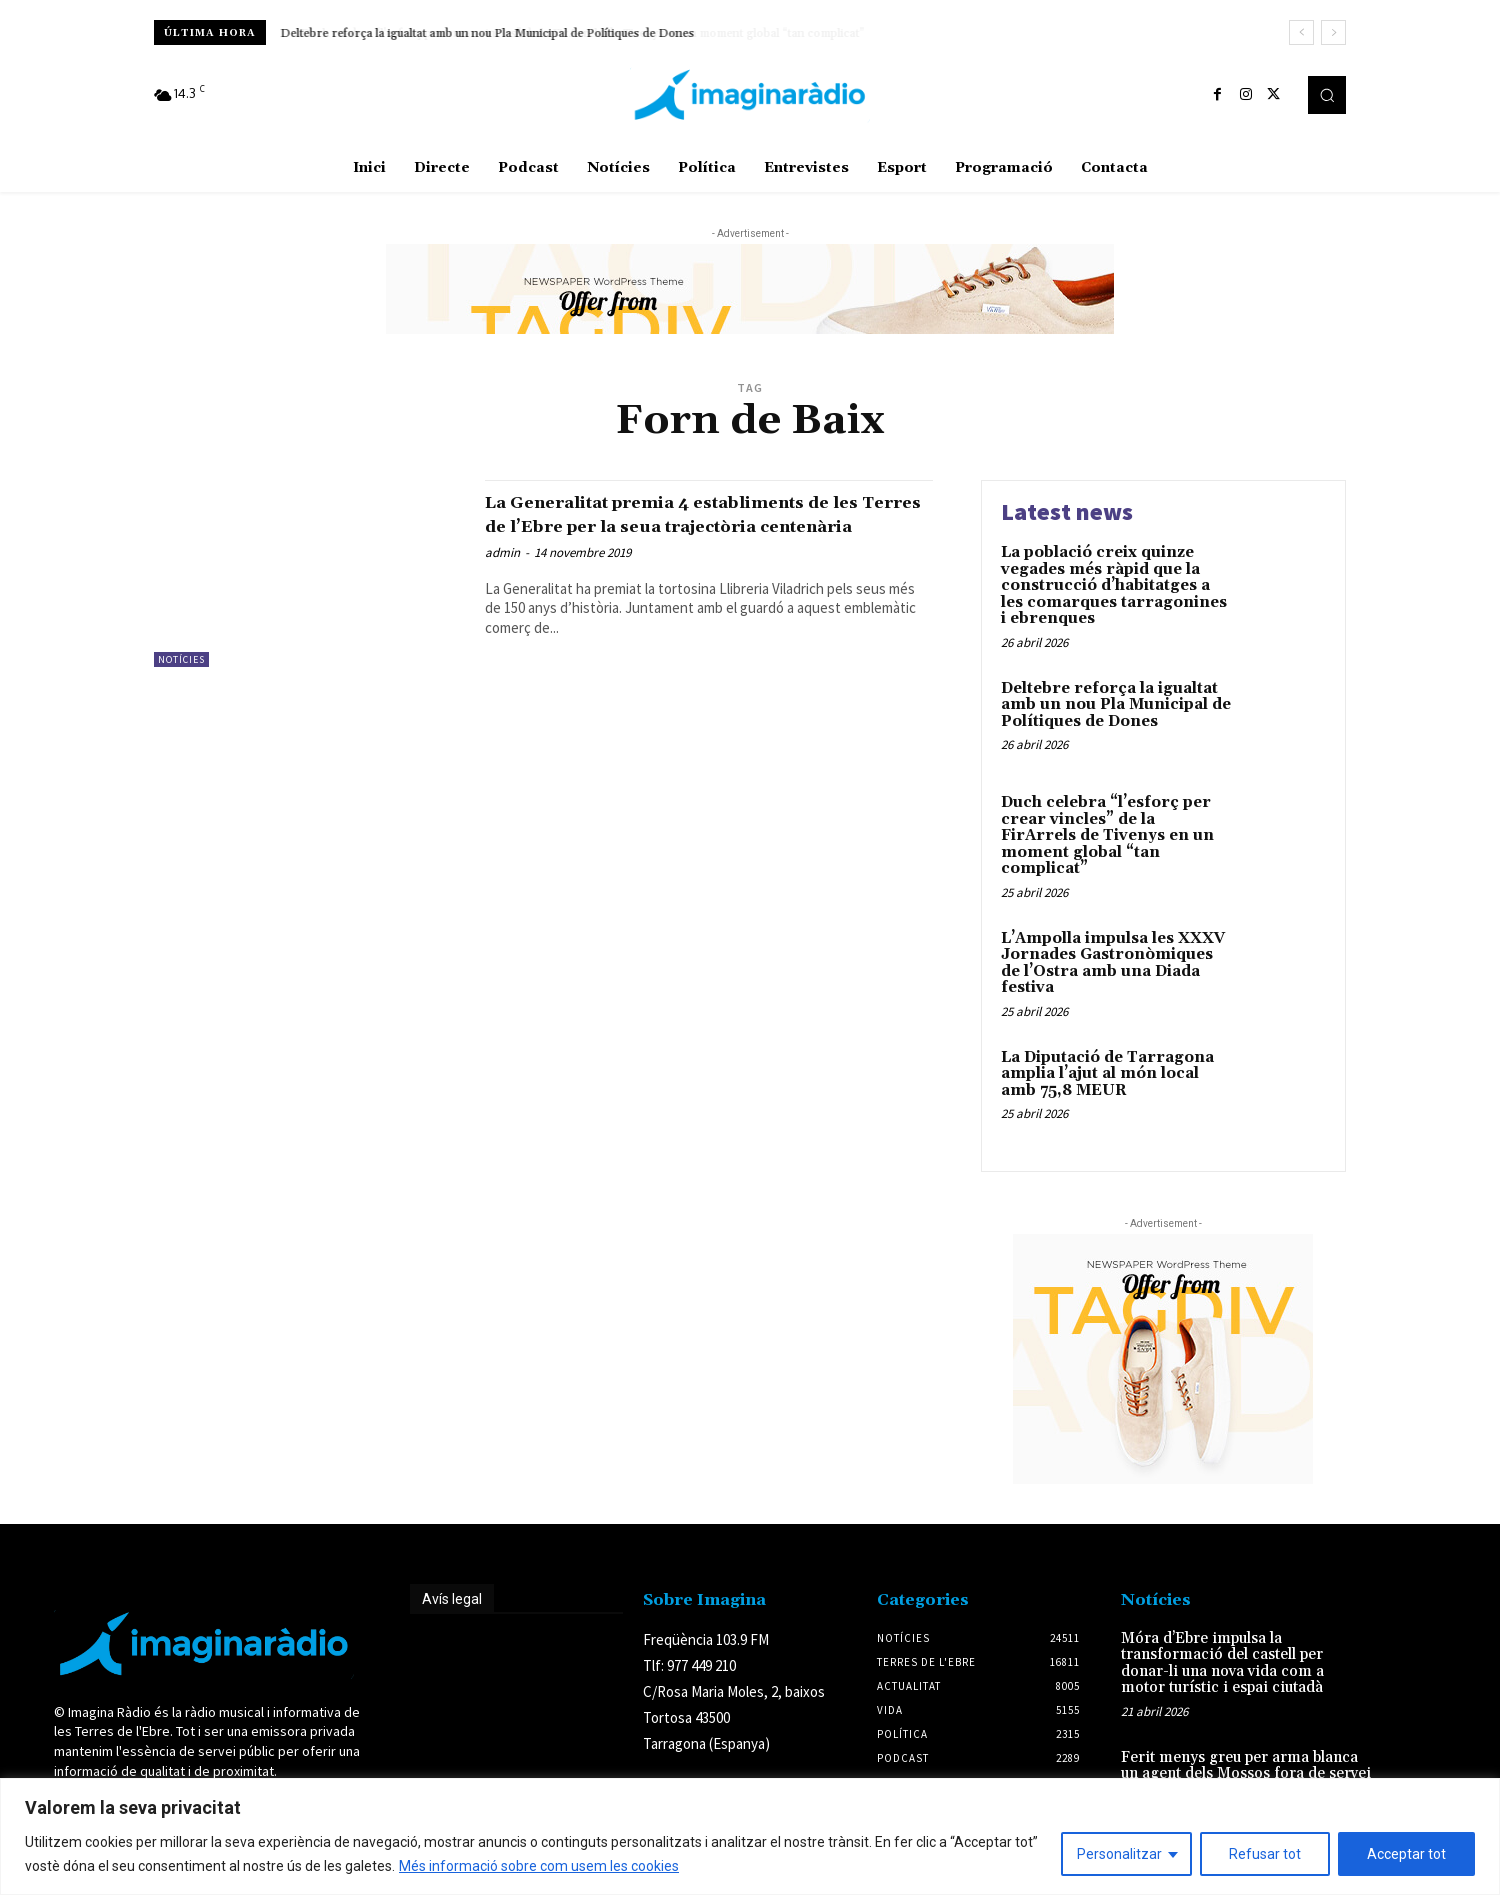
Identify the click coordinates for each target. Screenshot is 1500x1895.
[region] (750, 1836)
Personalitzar (1119, 1854)
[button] (1327, 95)
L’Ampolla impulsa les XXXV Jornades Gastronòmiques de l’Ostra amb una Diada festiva (1113, 963)
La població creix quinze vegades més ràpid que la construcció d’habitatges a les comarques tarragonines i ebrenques (1114, 585)
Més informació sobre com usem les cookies (539, 1866)
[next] (1333, 32)
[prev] (1301, 32)
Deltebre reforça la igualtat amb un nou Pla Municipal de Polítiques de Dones (488, 33)
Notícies (181, 659)
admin (502, 575)
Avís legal (452, 1599)
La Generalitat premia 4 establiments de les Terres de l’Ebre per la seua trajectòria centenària (705, 525)
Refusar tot (1265, 1854)
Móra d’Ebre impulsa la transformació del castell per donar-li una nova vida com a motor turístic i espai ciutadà (1222, 1663)
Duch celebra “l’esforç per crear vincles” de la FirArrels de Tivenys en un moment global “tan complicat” (1107, 835)
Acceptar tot (1406, 1854)
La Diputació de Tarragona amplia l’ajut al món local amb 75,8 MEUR (1107, 1074)
